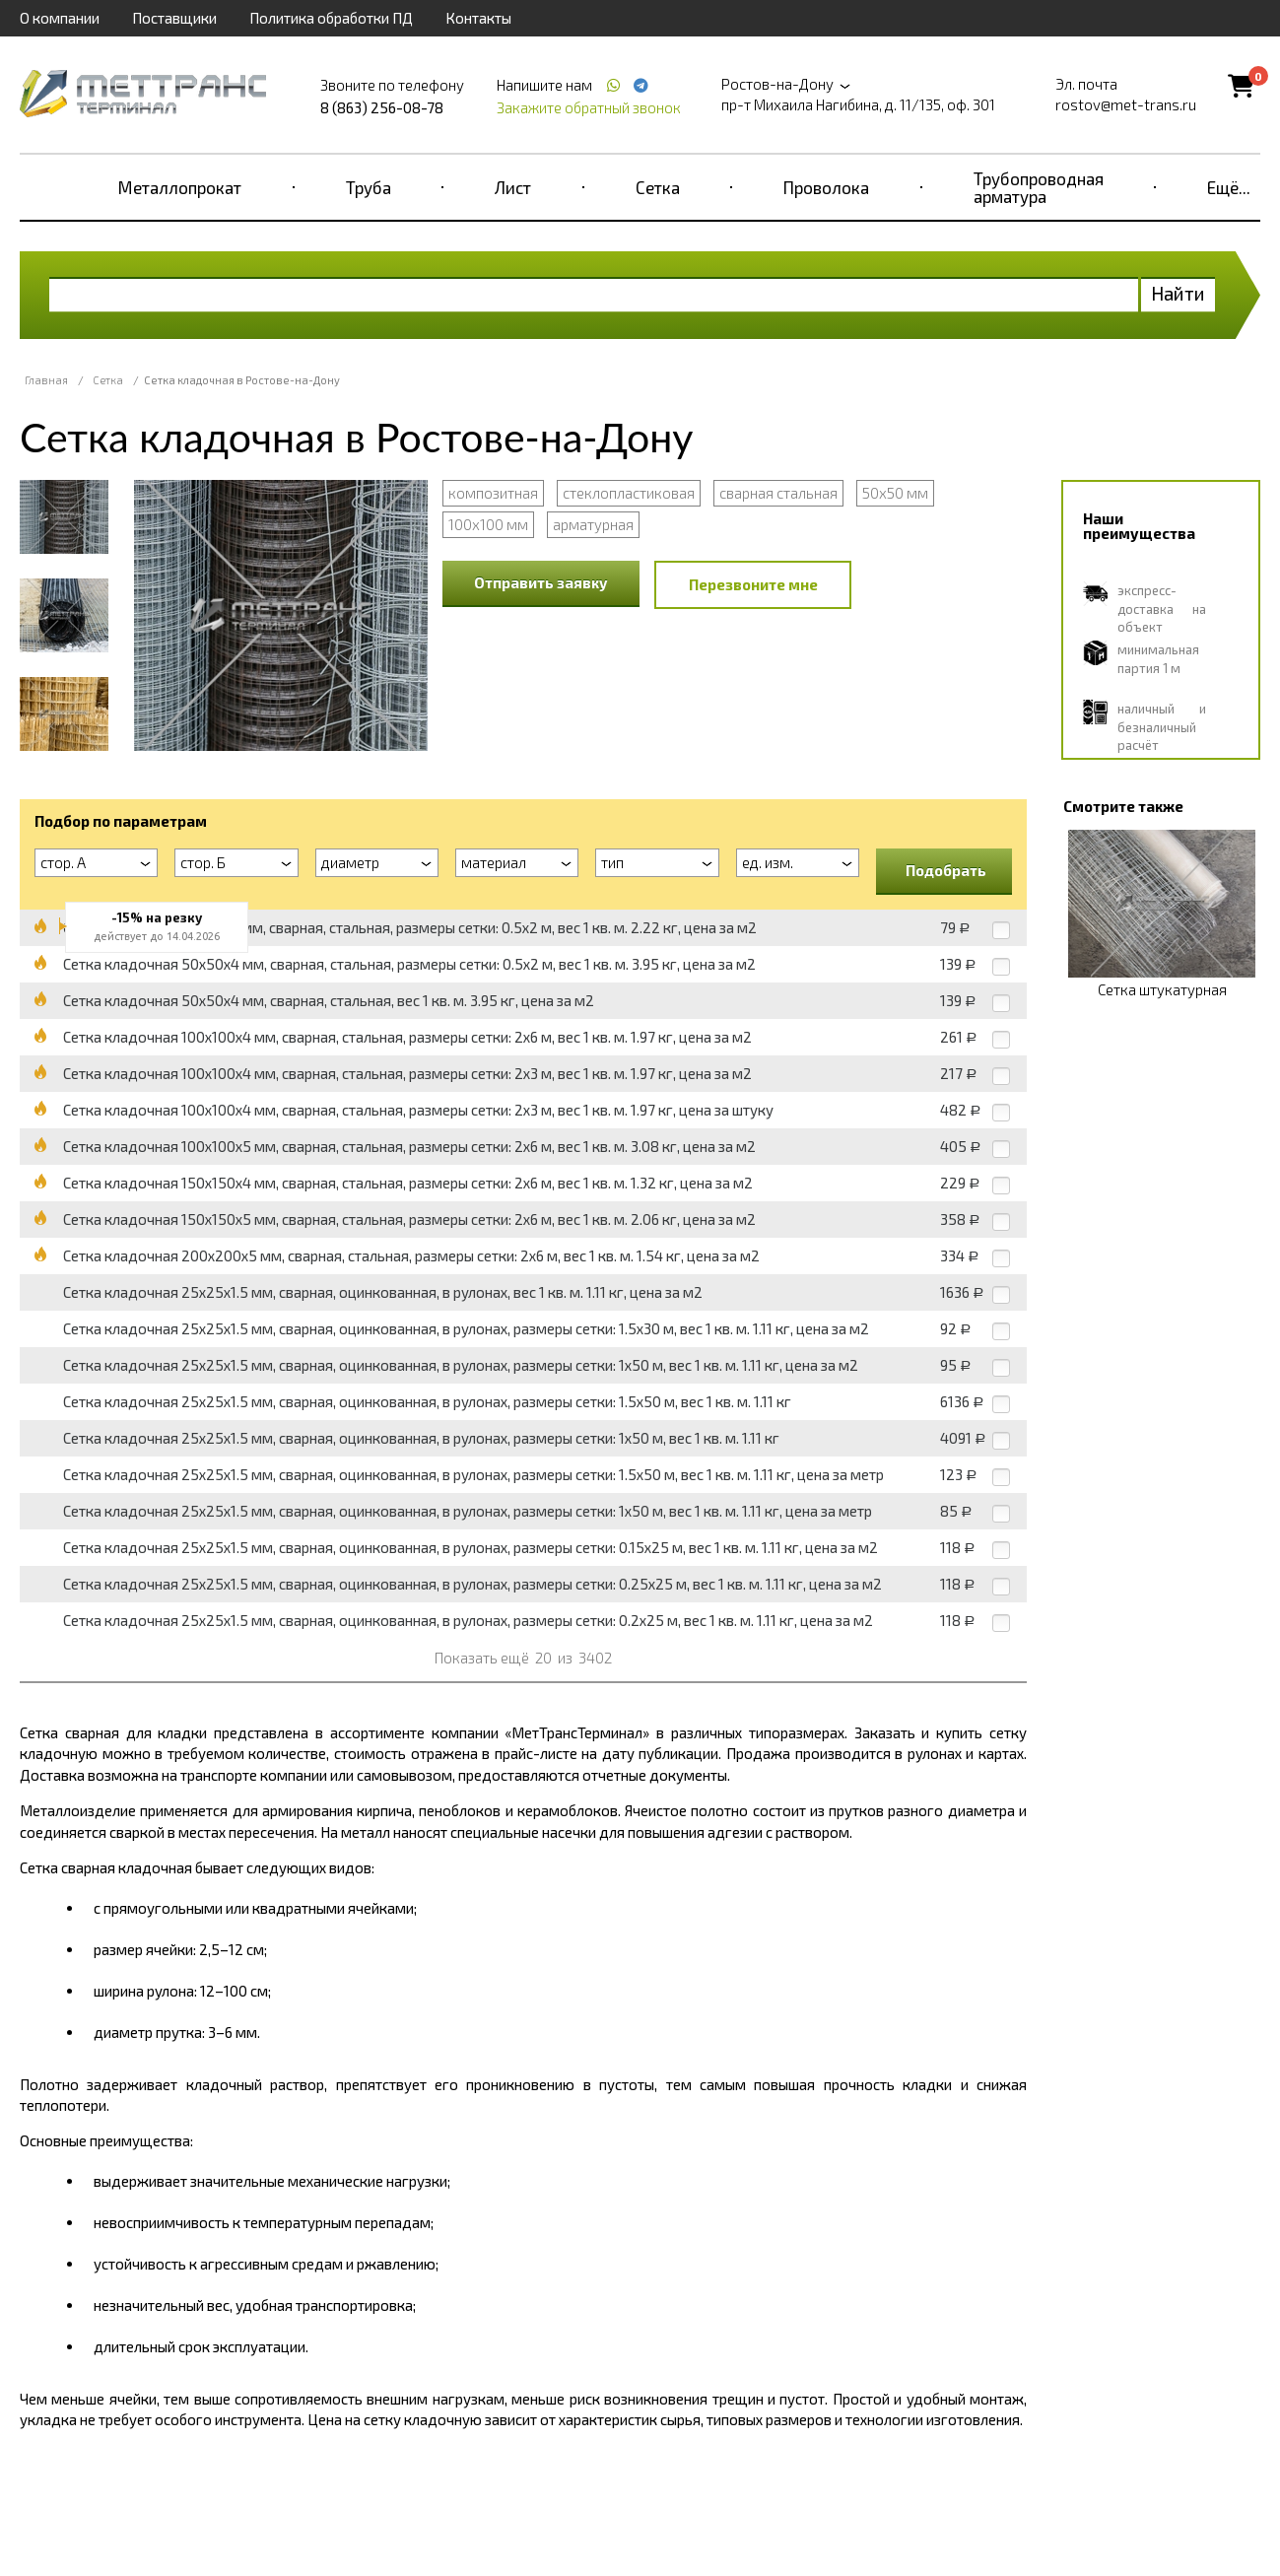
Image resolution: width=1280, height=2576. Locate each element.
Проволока (826, 187)
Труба (368, 187)
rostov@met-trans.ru (1125, 104)
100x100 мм (488, 524)
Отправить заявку (541, 582)
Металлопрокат (179, 187)
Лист (513, 187)
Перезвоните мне (753, 584)
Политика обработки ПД (331, 18)
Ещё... (1228, 187)
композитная (493, 493)
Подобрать (946, 870)
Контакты (478, 18)
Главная (46, 379)
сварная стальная (778, 493)
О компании (60, 18)
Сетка (658, 187)
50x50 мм (895, 493)
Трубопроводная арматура (1039, 187)
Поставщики (174, 18)
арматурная (593, 524)
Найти (1178, 293)
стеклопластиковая (629, 493)
